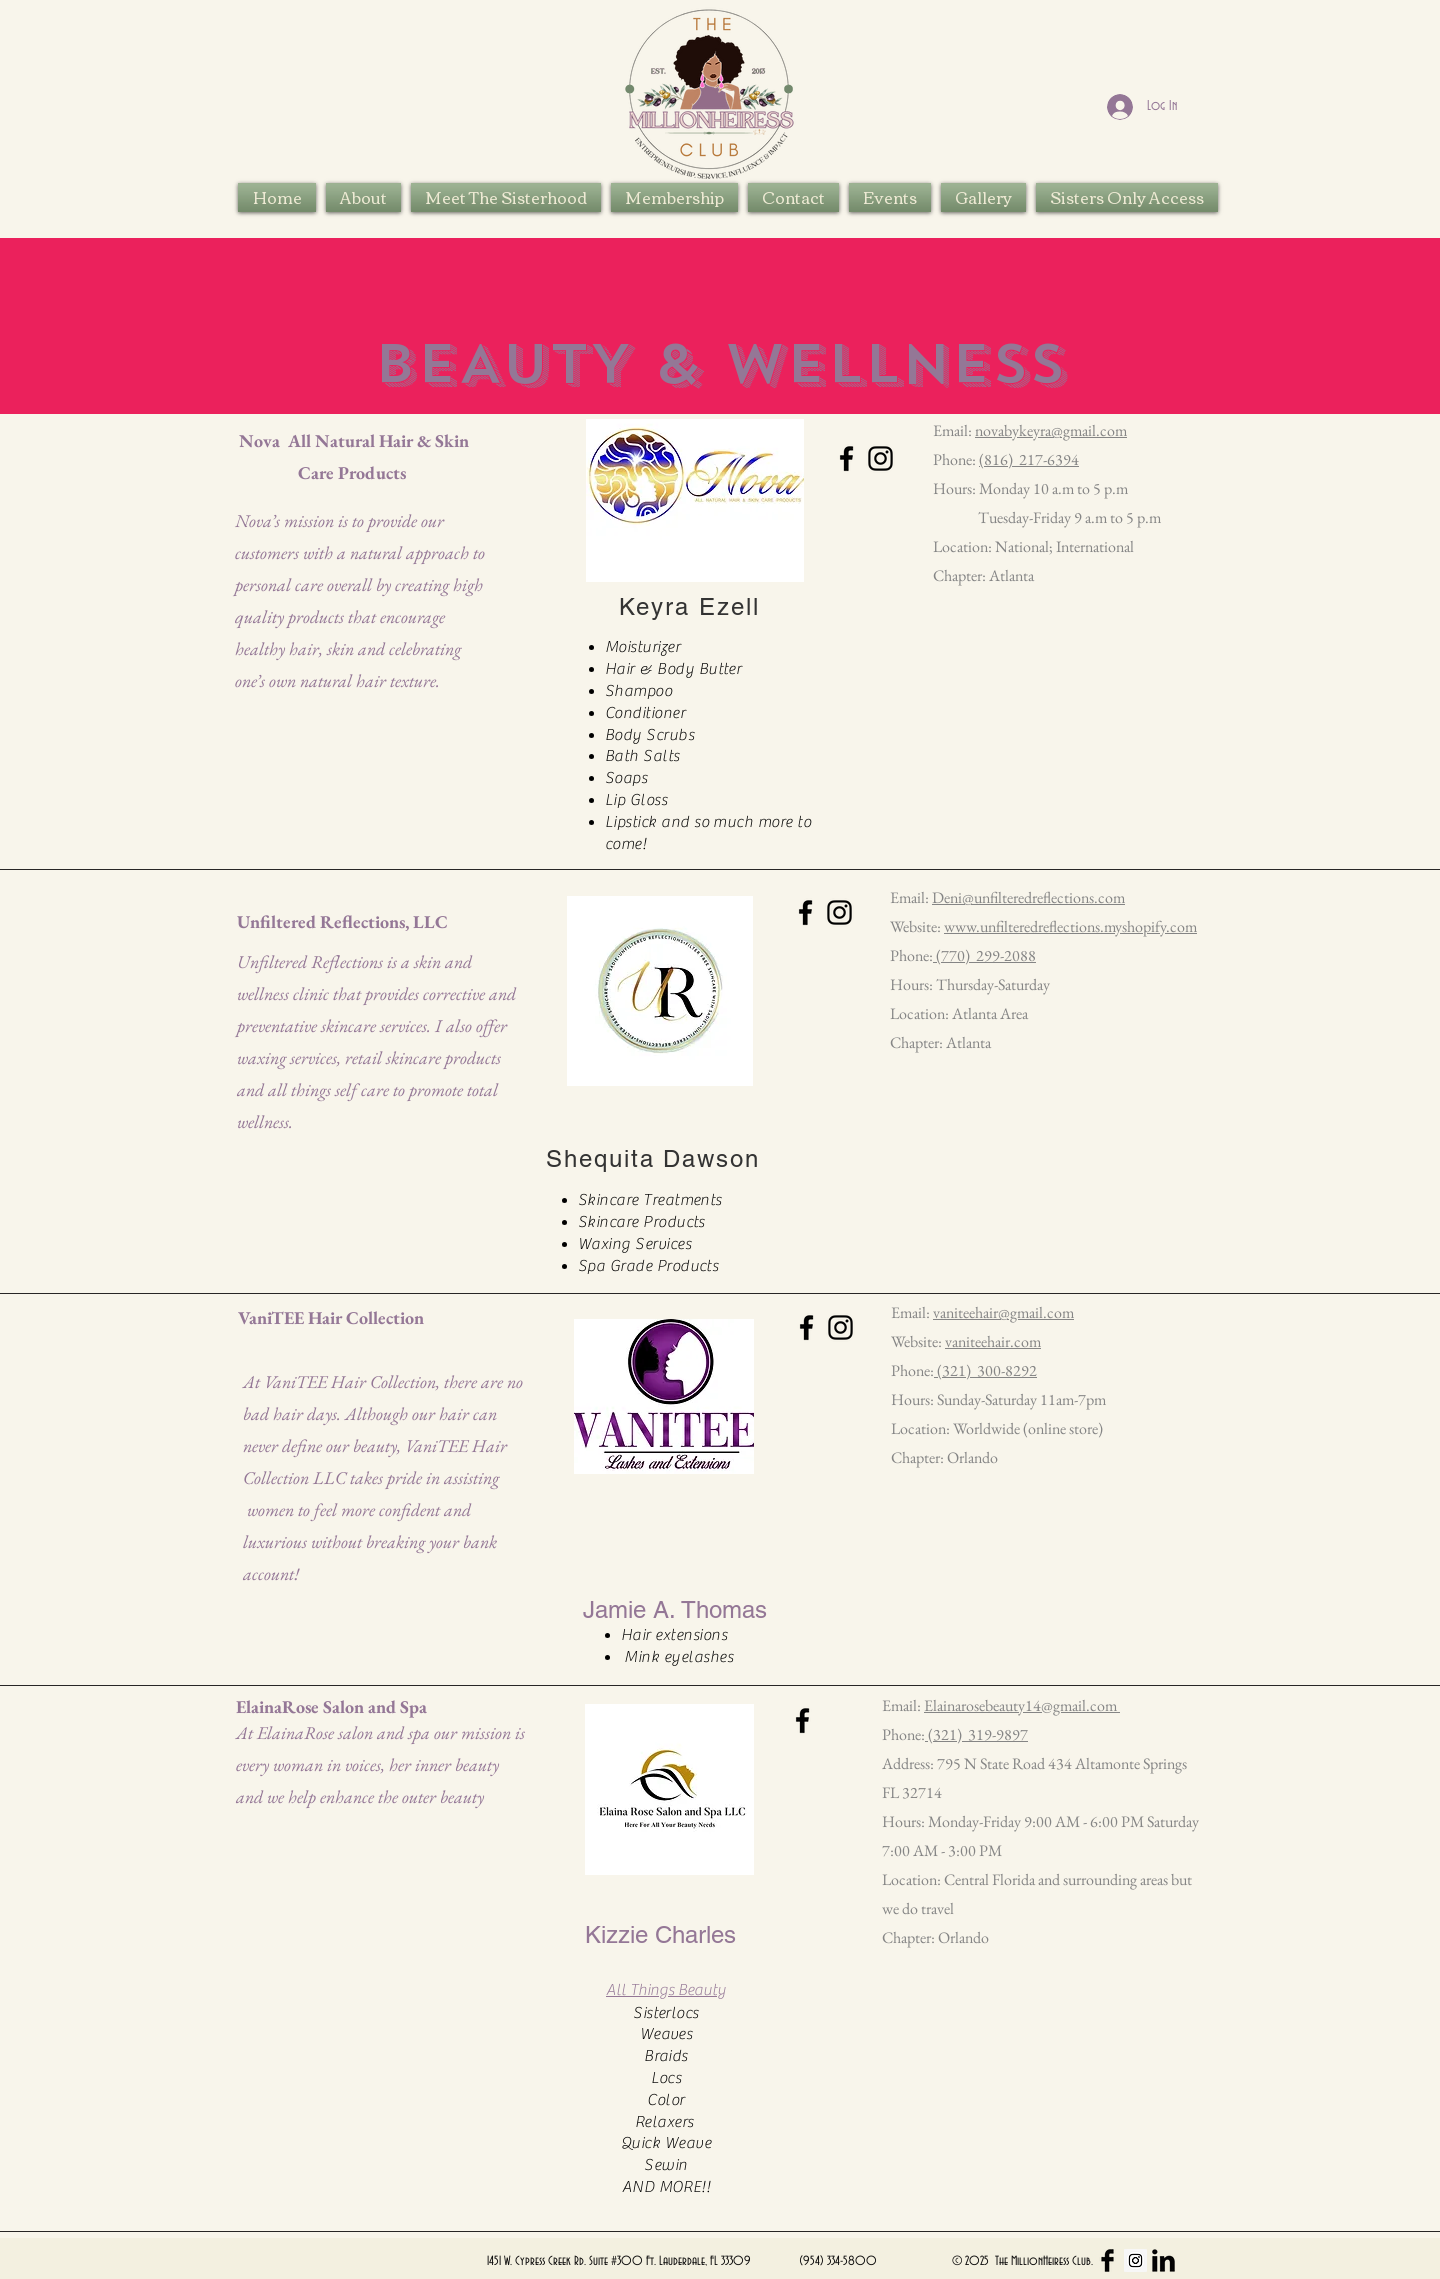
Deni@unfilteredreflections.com (1028, 897)
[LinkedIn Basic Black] (1163, 2260)
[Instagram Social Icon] (1135, 2260)
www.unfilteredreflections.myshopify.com (1070, 926)
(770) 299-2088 (984, 955)
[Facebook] (846, 458)
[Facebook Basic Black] (1107, 2260)
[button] (506, 197)
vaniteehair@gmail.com (1003, 1312)
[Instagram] (880, 458)
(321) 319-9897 (976, 1734)
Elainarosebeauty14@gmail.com (1022, 1705)
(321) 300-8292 (985, 1370)
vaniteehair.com (993, 1341)
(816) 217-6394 (1029, 459)
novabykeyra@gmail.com (1051, 430)
